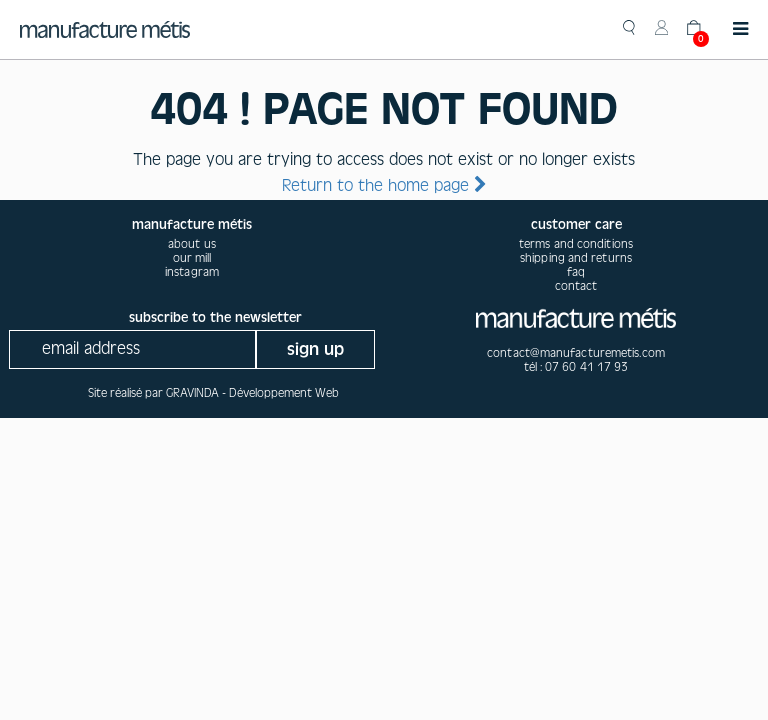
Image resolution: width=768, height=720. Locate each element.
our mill (192, 258)
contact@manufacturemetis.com (576, 353)
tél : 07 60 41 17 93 (576, 367)
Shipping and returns (576, 258)
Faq (576, 272)
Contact (576, 286)
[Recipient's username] (132, 349)
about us (192, 244)
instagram (192, 272)
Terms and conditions (576, 244)
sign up (315, 349)
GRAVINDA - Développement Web (252, 393)
